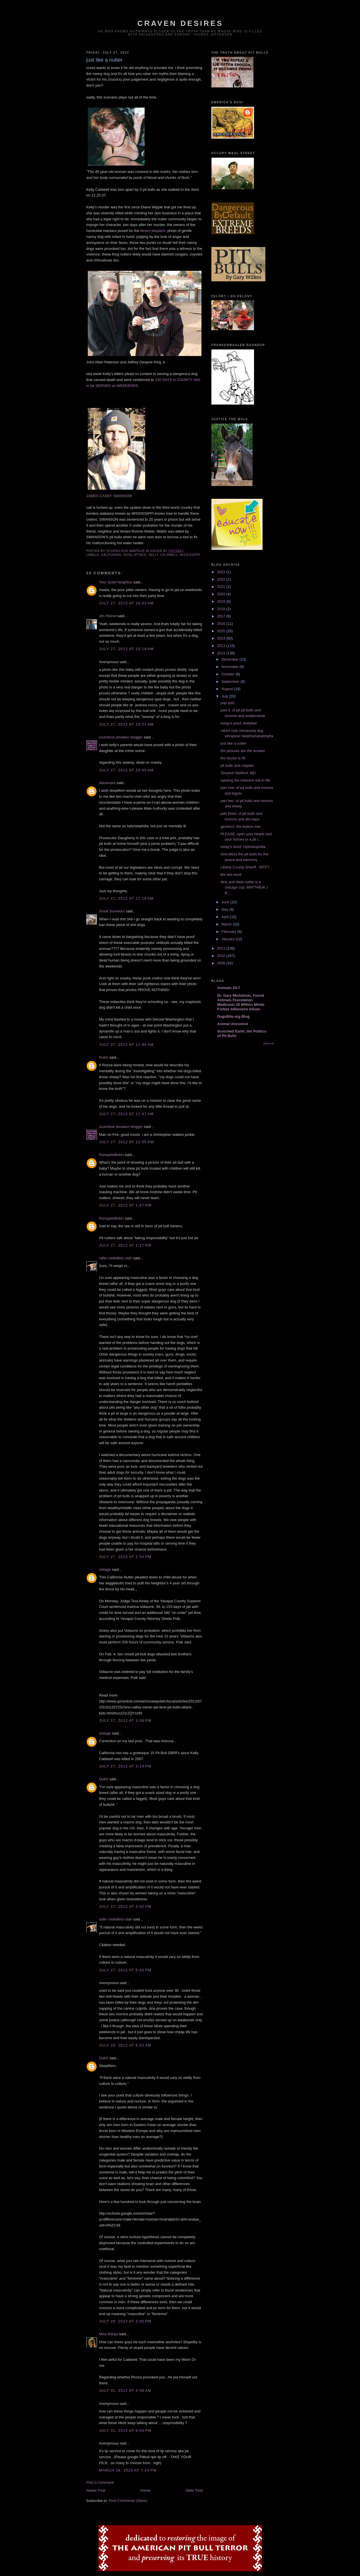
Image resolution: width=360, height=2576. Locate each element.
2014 (221, 638)
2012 (221, 653)
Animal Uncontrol (232, 1024)
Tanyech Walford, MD (238, 773)
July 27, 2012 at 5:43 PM (125, 1970)
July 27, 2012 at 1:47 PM (125, 1205)
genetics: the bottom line (240, 826)
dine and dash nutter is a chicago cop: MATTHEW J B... (244, 887)
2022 (221, 579)
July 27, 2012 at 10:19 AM (126, 649)
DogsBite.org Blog (233, 1016)
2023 (221, 572)
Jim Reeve (107, 616)
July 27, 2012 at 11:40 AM (126, 1044)
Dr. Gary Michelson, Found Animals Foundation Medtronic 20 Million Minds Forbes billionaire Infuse (241, 1002)
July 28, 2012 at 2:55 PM (125, 2321)
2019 (221, 601)
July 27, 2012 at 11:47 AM (126, 1114)
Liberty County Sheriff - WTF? (244, 867)
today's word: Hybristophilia (242, 847)
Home (145, 2490)
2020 (221, 594)
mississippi (190, 554)
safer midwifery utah (115, 1258)
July (225, 696)
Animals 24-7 (228, 988)
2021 (221, 587)
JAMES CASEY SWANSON (109, 496)
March (227, 924)
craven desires (180, 23)
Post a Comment (100, 2482)
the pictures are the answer (242, 751)
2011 (221, 948)
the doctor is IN (232, 758)
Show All (268, 1043)
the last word (231, 874)
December (230, 659)
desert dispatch (152, 231)
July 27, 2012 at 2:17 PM (125, 1245)
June (225, 902)
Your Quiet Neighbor (115, 582)
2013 (221, 646)
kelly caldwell (163, 554)
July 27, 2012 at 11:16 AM (126, 898)
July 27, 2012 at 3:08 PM (125, 1720)
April (225, 917)
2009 (221, 963)
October (228, 674)
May (225, 909)
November (230, 667)
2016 (221, 623)
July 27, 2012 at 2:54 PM (125, 1557)
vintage (105, 1569)
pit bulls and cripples (237, 765)
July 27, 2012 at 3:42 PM (125, 1906)
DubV (104, 1057)
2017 (221, 616)
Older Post (194, 2490)
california (111, 554)
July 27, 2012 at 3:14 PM (125, 1766)
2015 (221, 631)
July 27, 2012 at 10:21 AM (126, 724)
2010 (221, 956)
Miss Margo (108, 2334)
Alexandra (107, 783)
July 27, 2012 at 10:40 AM (126, 770)
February (229, 931)
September (230, 681)
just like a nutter (233, 743)
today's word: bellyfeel (238, 723)
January (228, 939)
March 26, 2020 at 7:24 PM (128, 2470)
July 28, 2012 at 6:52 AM (125, 2045)
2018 (221, 609)
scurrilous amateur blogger (121, 737)
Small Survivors (112, 911)
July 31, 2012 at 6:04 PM (125, 2430)
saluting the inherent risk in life (245, 780)
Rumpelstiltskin (111, 1155)
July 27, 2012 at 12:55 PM (126, 1142)
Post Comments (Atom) (128, 2500)
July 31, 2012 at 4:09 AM (125, 2390)
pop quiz (227, 703)
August (227, 689)
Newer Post (95, 2490)
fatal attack (135, 554)
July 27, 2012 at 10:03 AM (126, 603)
